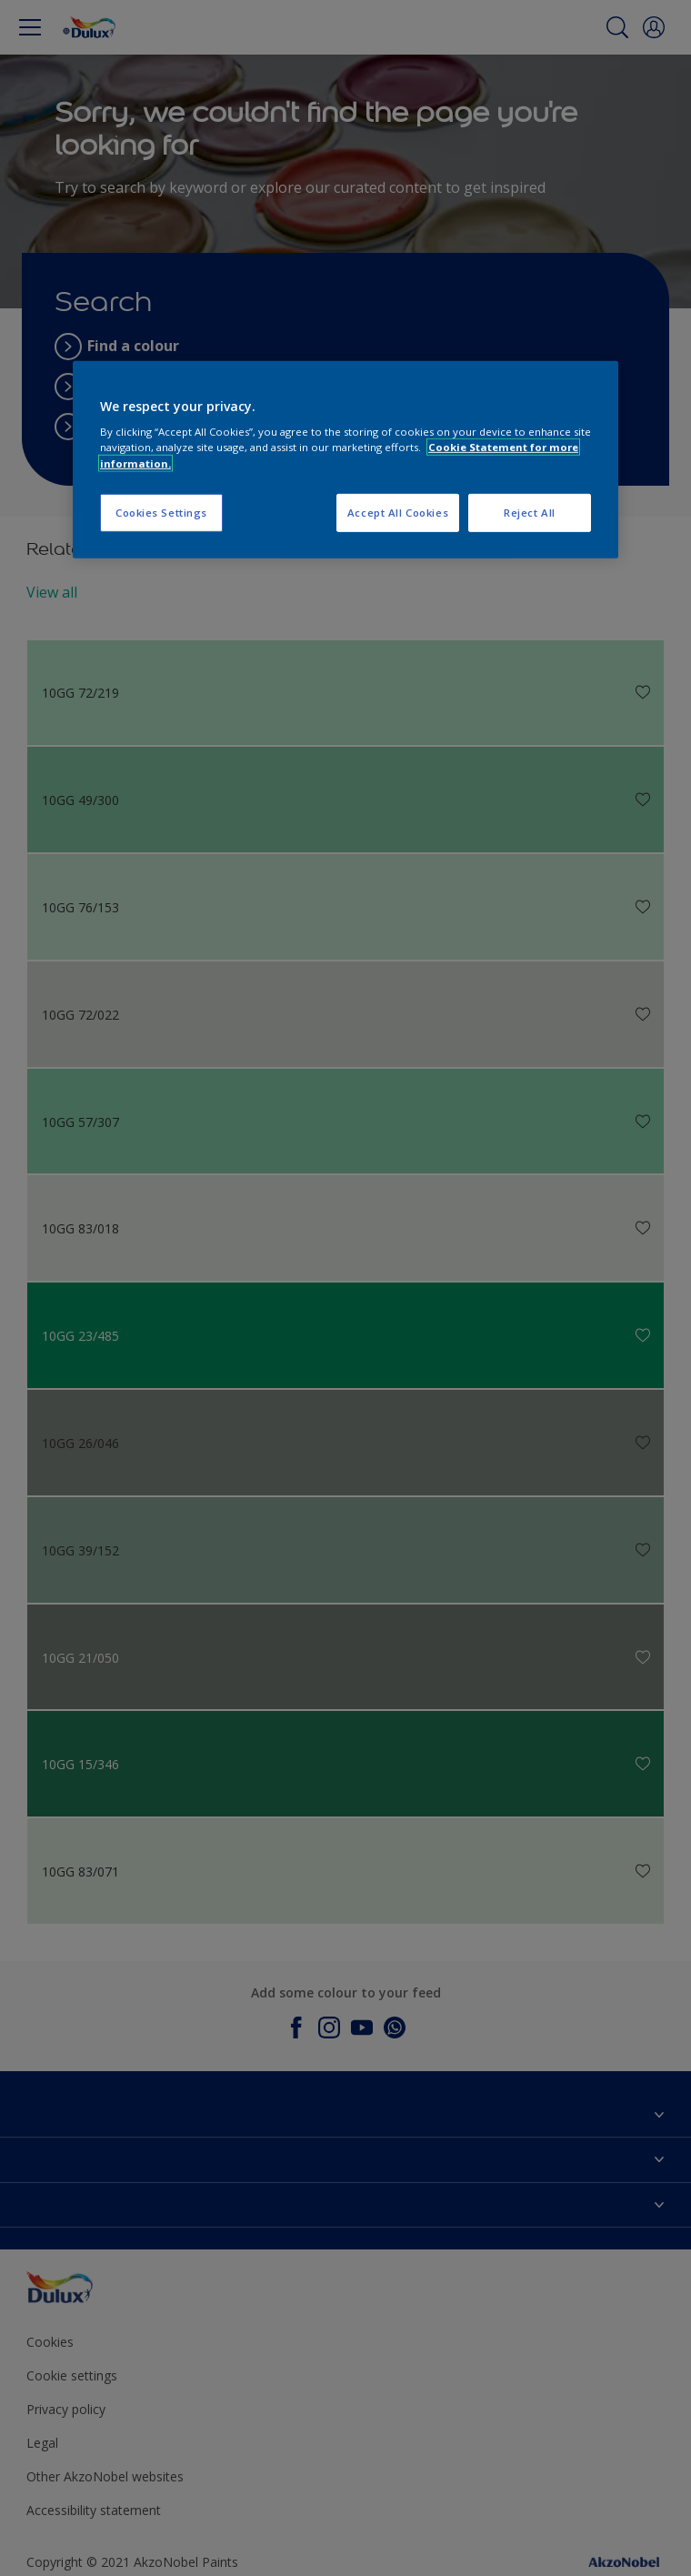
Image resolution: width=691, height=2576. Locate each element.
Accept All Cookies (397, 511)
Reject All (530, 511)
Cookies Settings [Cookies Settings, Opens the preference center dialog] (161, 511)
